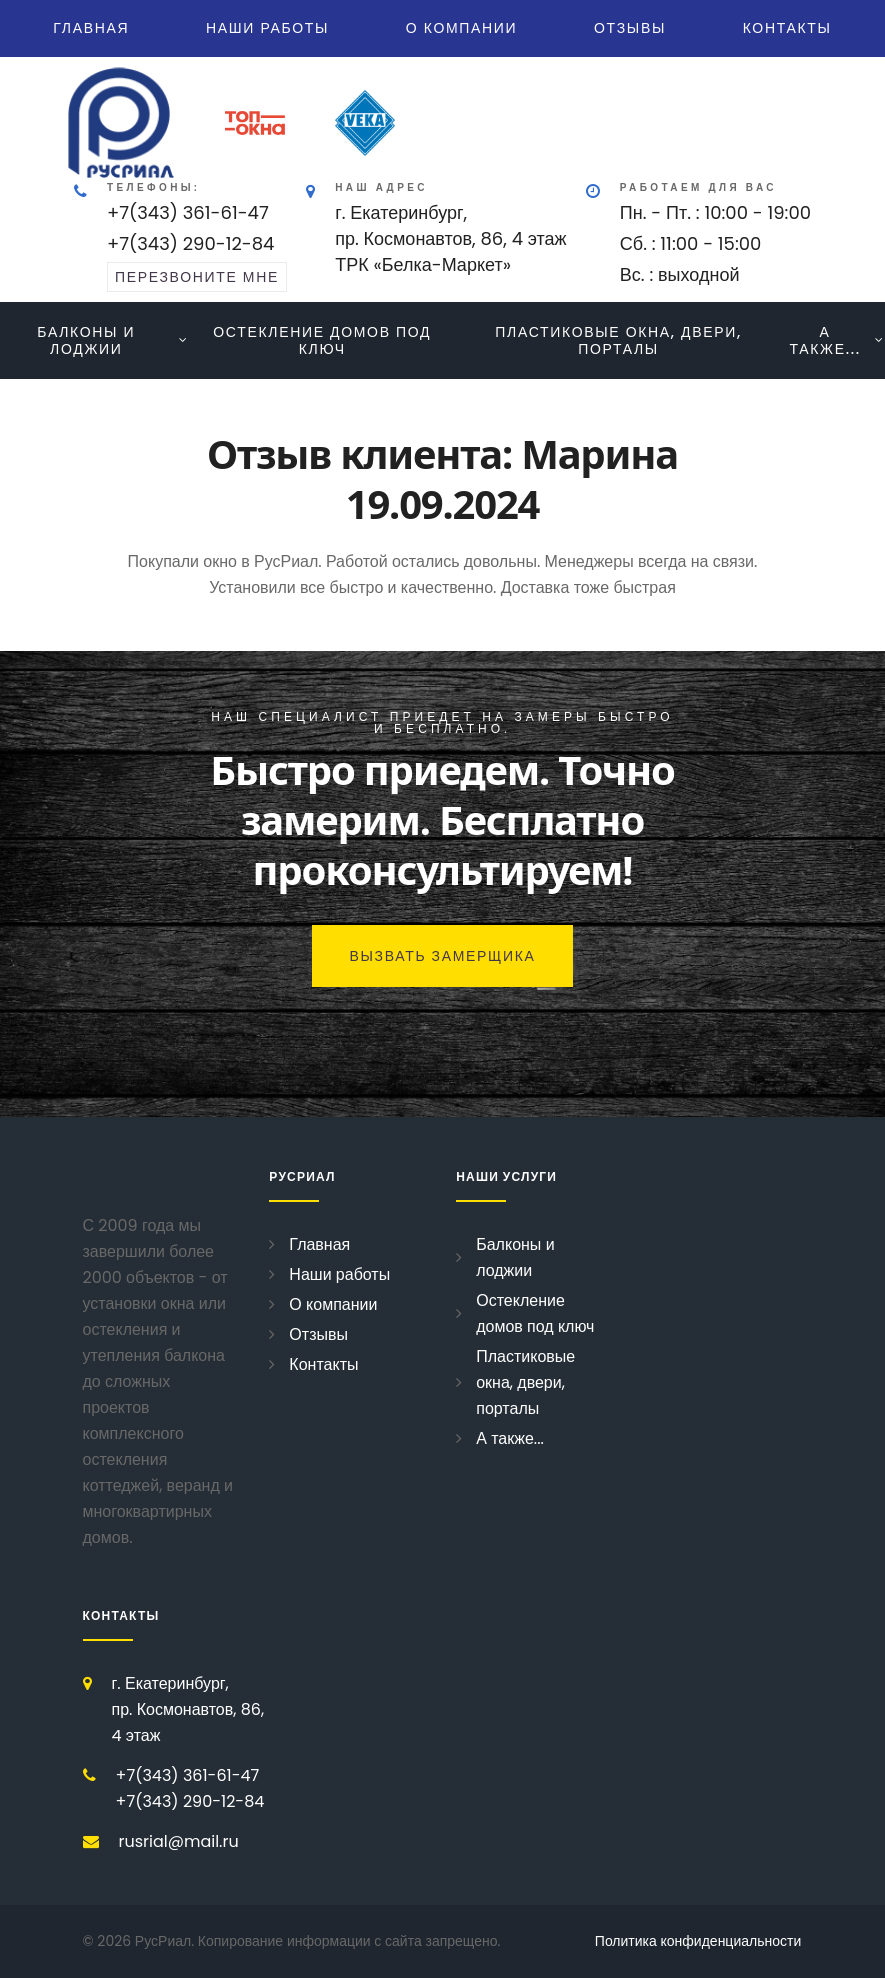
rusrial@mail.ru (179, 1841)
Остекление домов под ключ (322, 340)
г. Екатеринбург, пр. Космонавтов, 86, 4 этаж (188, 1709)
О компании (462, 28)
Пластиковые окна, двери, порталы (618, 340)
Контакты (787, 28)
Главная (91, 28)
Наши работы (267, 28)
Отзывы (630, 28)
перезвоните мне (197, 277)
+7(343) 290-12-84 (190, 243)
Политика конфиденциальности (698, 1941)
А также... (824, 340)
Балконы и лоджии (86, 340)
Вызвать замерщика (442, 956)
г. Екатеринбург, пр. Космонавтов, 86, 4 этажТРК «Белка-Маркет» (451, 238)
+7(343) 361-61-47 (188, 212)
